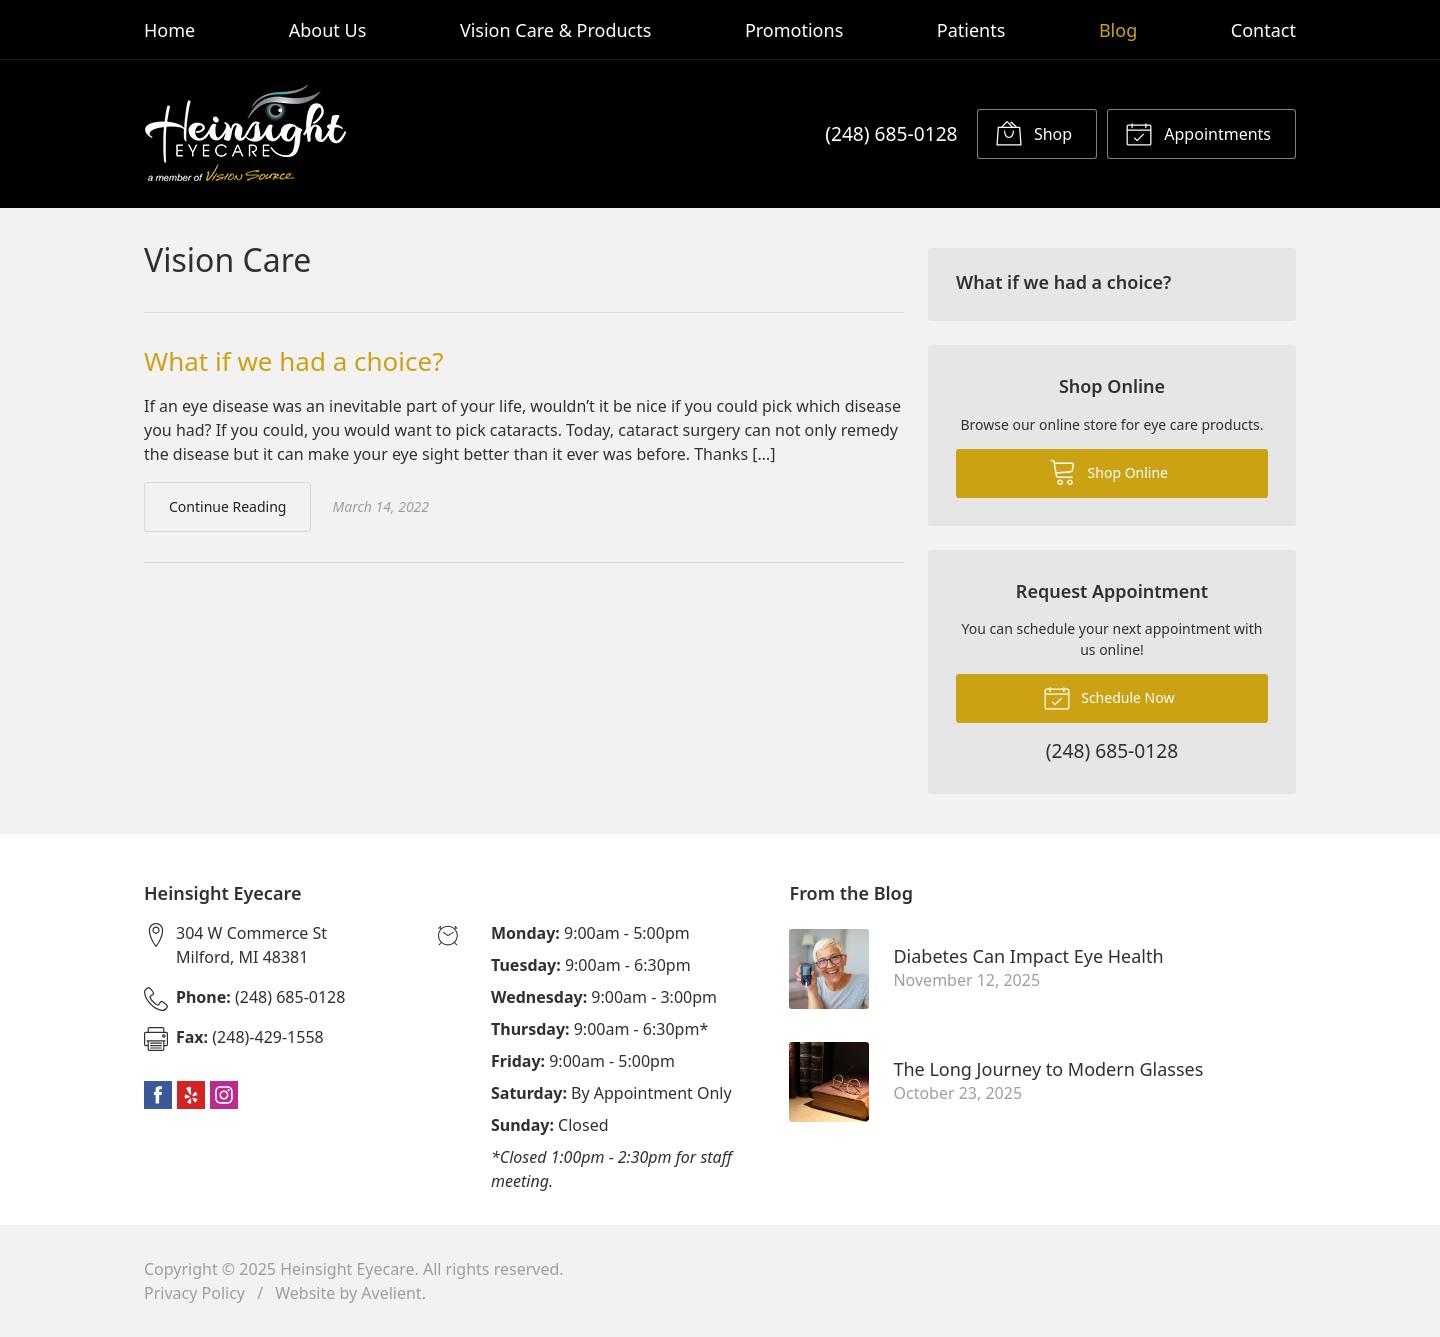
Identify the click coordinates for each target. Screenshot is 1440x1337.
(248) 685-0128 (891, 133)
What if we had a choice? (293, 361)
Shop (1033, 133)
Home (169, 30)
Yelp (191, 1095)
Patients (971, 30)
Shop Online (1108, 471)
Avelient (391, 1293)
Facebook (158, 1095)
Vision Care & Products (555, 30)
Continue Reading (227, 506)
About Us (328, 30)
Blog (1118, 30)
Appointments (1198, 133)
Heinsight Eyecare (347, 1269)
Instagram (224, 1095)
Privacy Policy (194, 1293)
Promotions (794, 30)
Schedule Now (1109, 697)
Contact (1263, 30)
